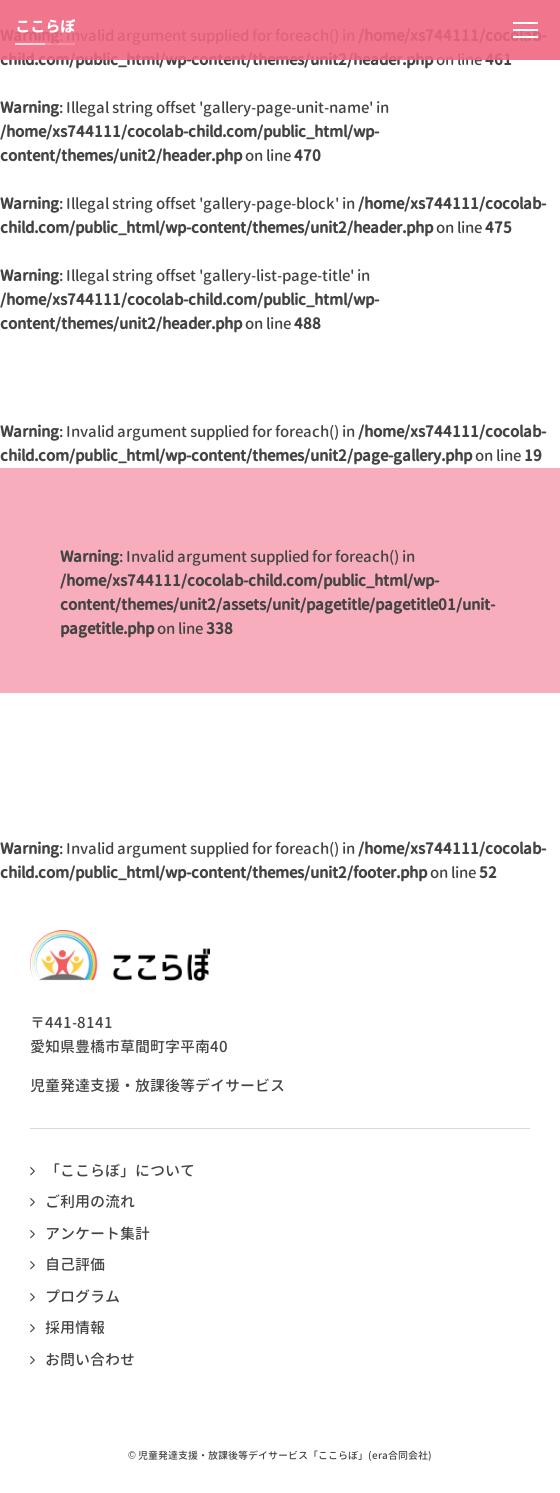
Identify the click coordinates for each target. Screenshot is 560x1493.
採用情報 (75, 1327)
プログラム (82, 1296)
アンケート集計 (97, 1233)
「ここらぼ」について (120, 1170)
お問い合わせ (90, 1359)
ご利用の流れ (90, 1201)
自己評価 (75, 1264)
